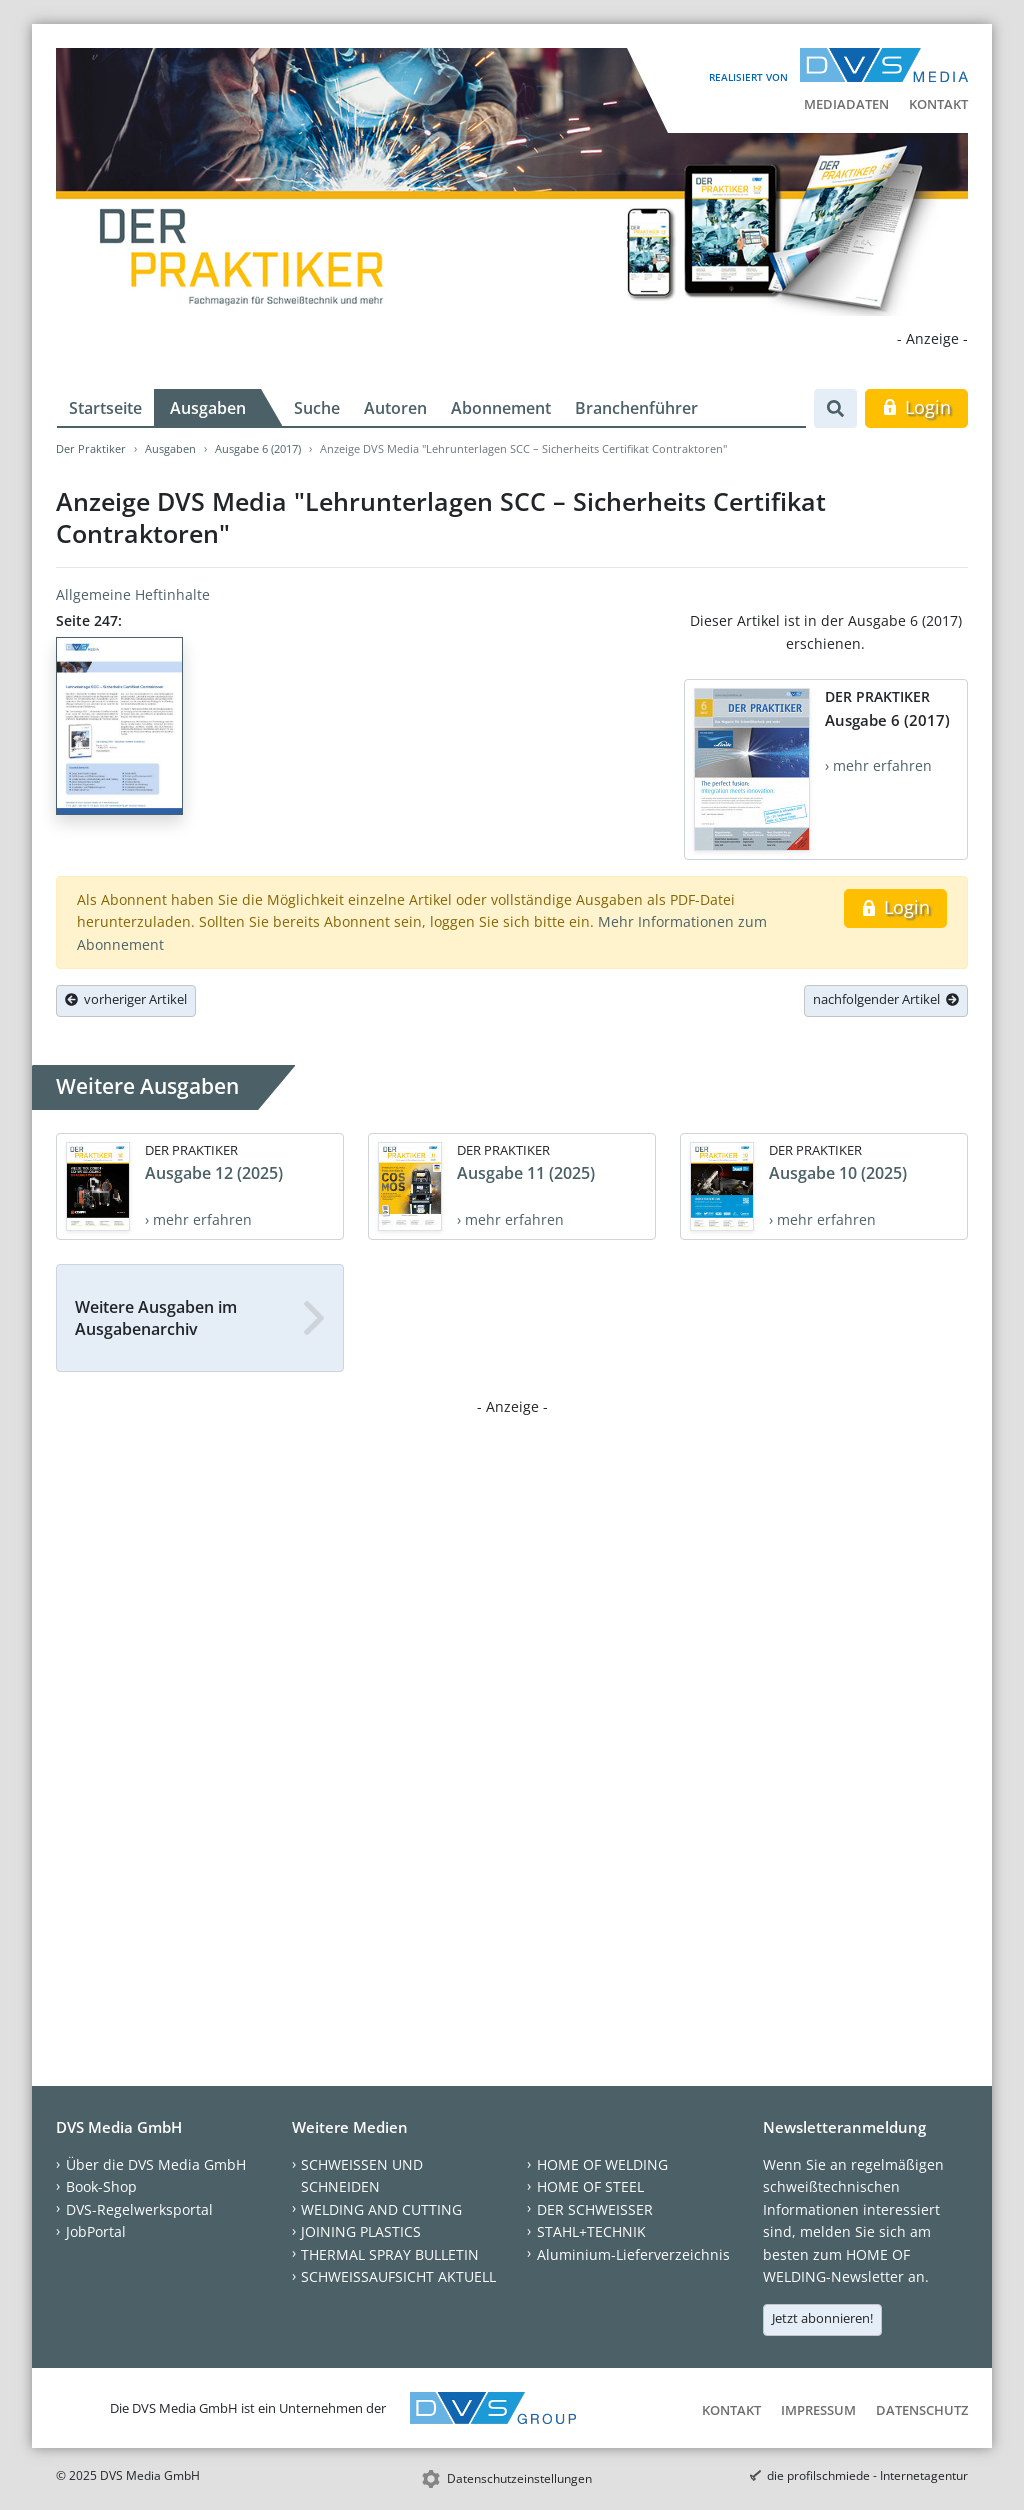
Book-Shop (101, 2186)
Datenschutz (922, 2410)
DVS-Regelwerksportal (139, 2209)
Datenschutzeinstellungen (519, 2478)
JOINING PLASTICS (361, 2231)
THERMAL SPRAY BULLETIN (390, 2254)
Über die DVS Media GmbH (156, 2164)
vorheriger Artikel (126, 999)
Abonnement (501, 408)
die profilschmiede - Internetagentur (867, 2475)
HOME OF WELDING (602, 2164)
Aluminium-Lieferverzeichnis (633, 2254)
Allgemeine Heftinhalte (133, 594)
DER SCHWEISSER (595, 2209)
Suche (317, 408)
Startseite (105, 408)
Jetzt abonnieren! (822, 2318)
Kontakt (938, 104)
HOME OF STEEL (590, 2186)
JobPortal (96, 2231)
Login (916, 407)
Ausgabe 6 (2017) (258, 448)
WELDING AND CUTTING (381, 2209)
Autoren (395, 408)
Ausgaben (208, 408)
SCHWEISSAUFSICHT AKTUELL (398, 2276)
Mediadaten (846, 104)
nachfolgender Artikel (886, 999)
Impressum (818, 2410)
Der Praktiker (91, 448)
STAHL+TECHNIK (591, 2231)
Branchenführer (636, 408)
